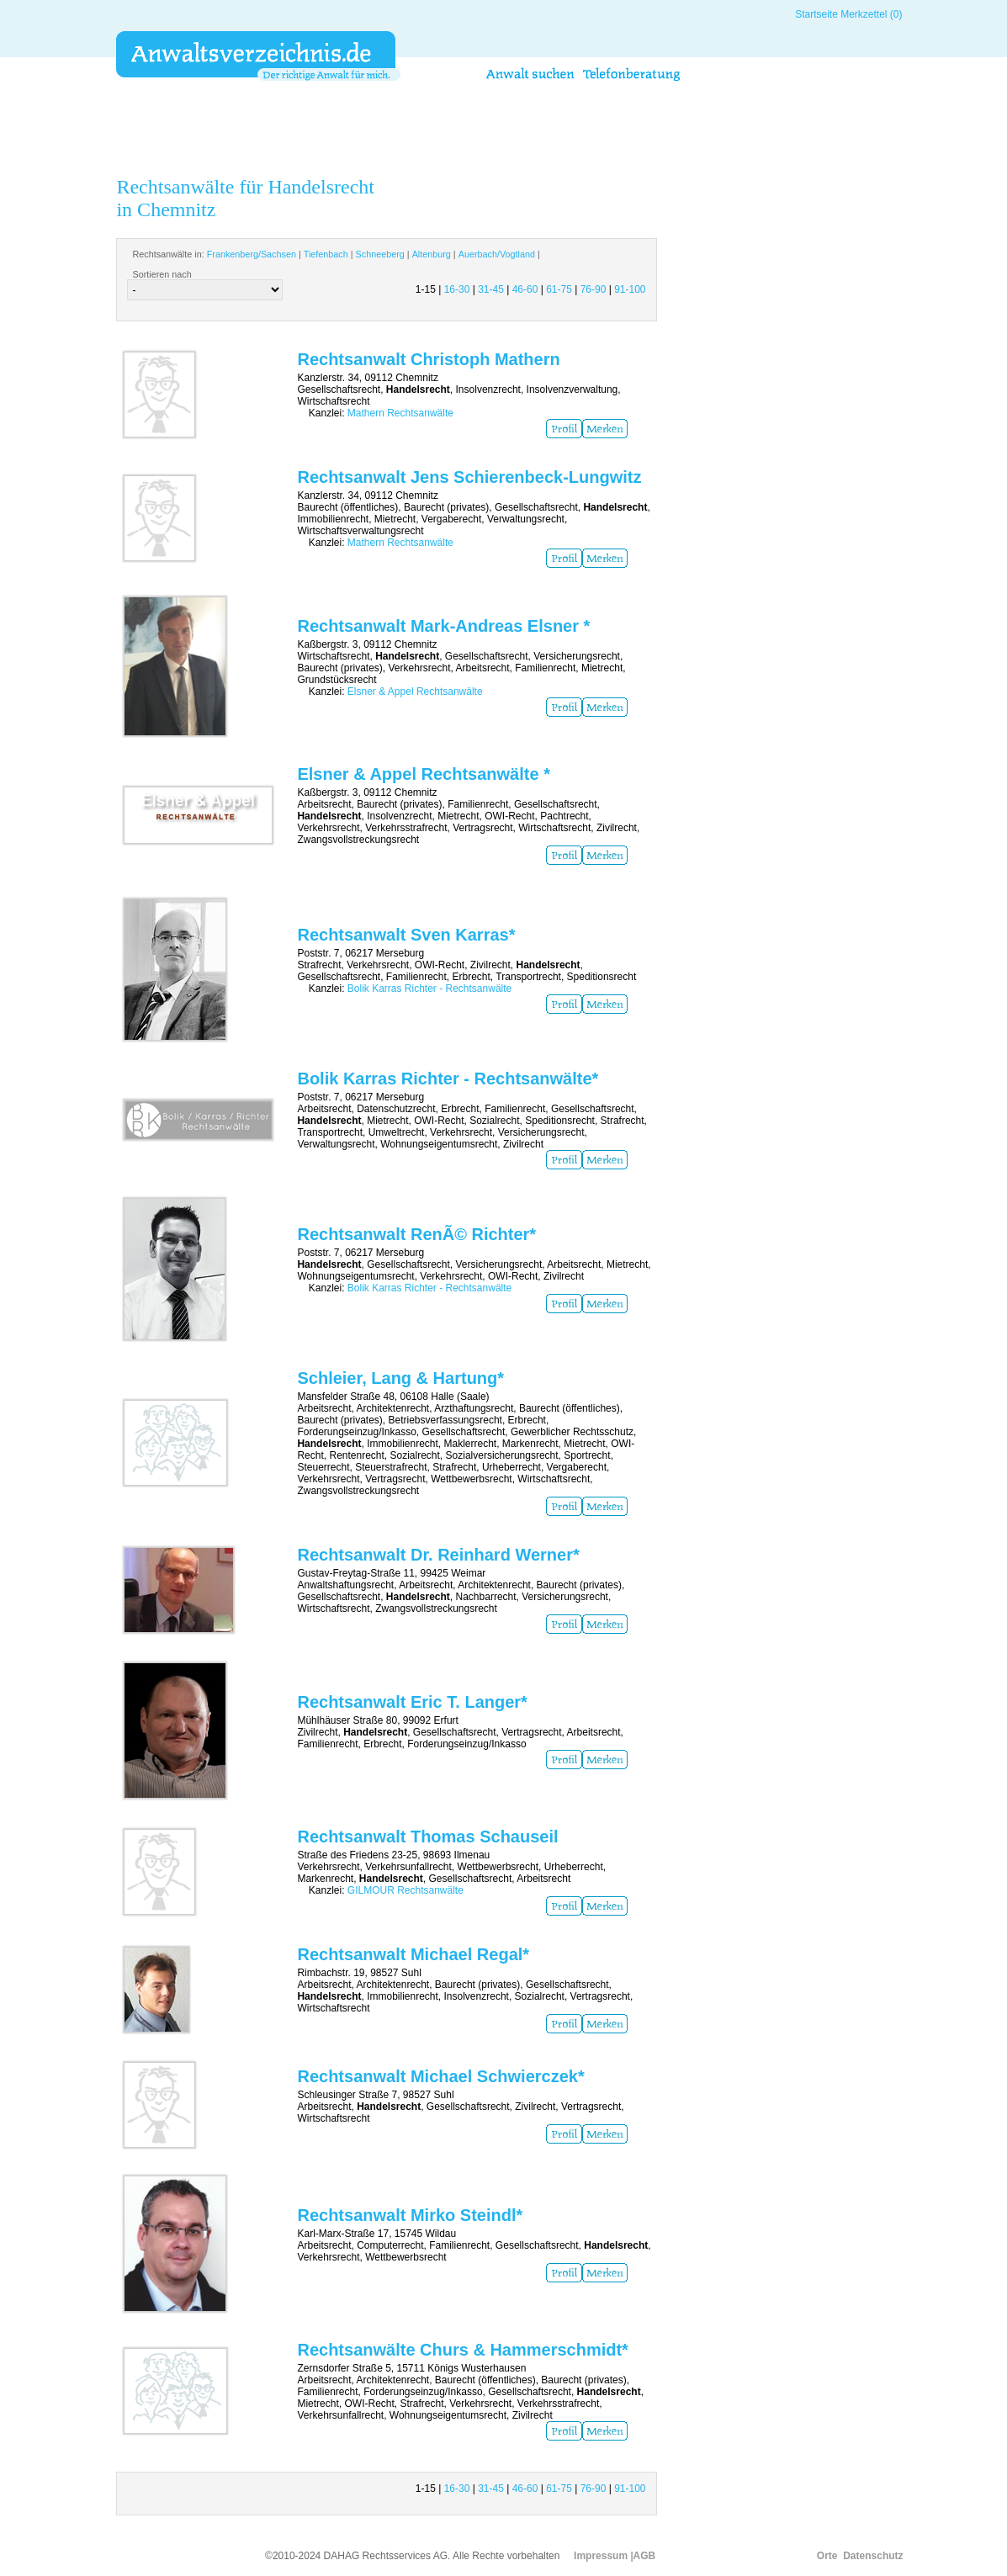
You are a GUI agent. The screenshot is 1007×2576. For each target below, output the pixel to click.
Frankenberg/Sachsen (251, 254)
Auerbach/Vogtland (496, 254)
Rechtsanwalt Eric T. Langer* (412, 1702)
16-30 (457, 289)
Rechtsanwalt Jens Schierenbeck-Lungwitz (469, 477)
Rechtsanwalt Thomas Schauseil (427, 1836)
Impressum (601, 2556)
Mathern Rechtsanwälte (400, 413)
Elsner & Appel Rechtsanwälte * (423, 774)
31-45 (491, 289)
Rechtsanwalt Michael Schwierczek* (440, 2076)
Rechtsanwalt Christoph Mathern (428, 359)
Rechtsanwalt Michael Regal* (413, 1954)
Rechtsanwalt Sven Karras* (406, 934)
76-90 (593, 289)
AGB (644, 2556)
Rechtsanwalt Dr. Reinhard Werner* (438, 1554)
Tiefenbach (326, 254)
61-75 (559, 289)
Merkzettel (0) (871, 14)
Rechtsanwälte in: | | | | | (335, 254)
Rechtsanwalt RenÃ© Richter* (416, 1234)
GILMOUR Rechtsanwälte (405, 1890)
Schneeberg (380, 254)
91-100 (629, 289)
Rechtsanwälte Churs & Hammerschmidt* (462, 2349)
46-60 (525, 289)
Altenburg (431, 254)
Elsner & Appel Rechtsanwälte (415, 691)
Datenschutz (873, 2556)
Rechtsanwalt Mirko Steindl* (409, 2215)
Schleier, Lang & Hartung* (400, 1378)
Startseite (816, 14)
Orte (827, 2556)
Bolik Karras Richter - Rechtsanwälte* (447, 1078)
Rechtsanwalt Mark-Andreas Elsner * (443, 626)
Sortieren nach (161, 274)
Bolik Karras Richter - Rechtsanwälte (429, 988)
